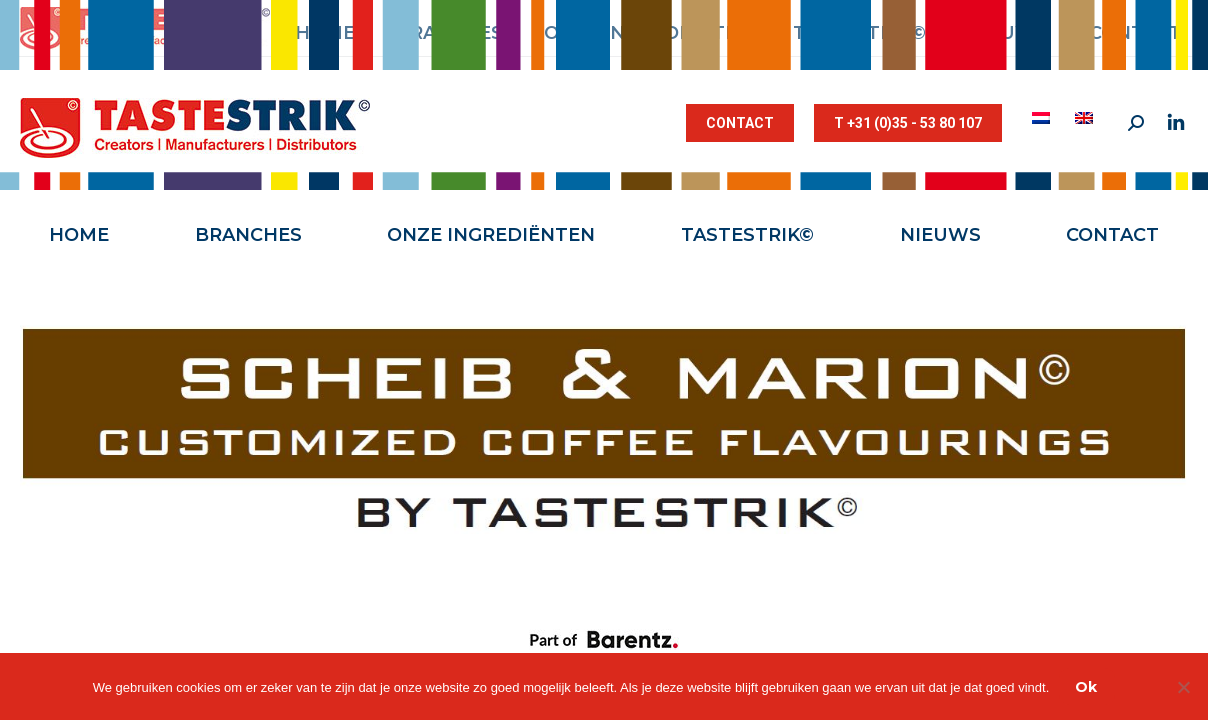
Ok (1086, 687)
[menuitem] (1043, 118)
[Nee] (1183, 687)
